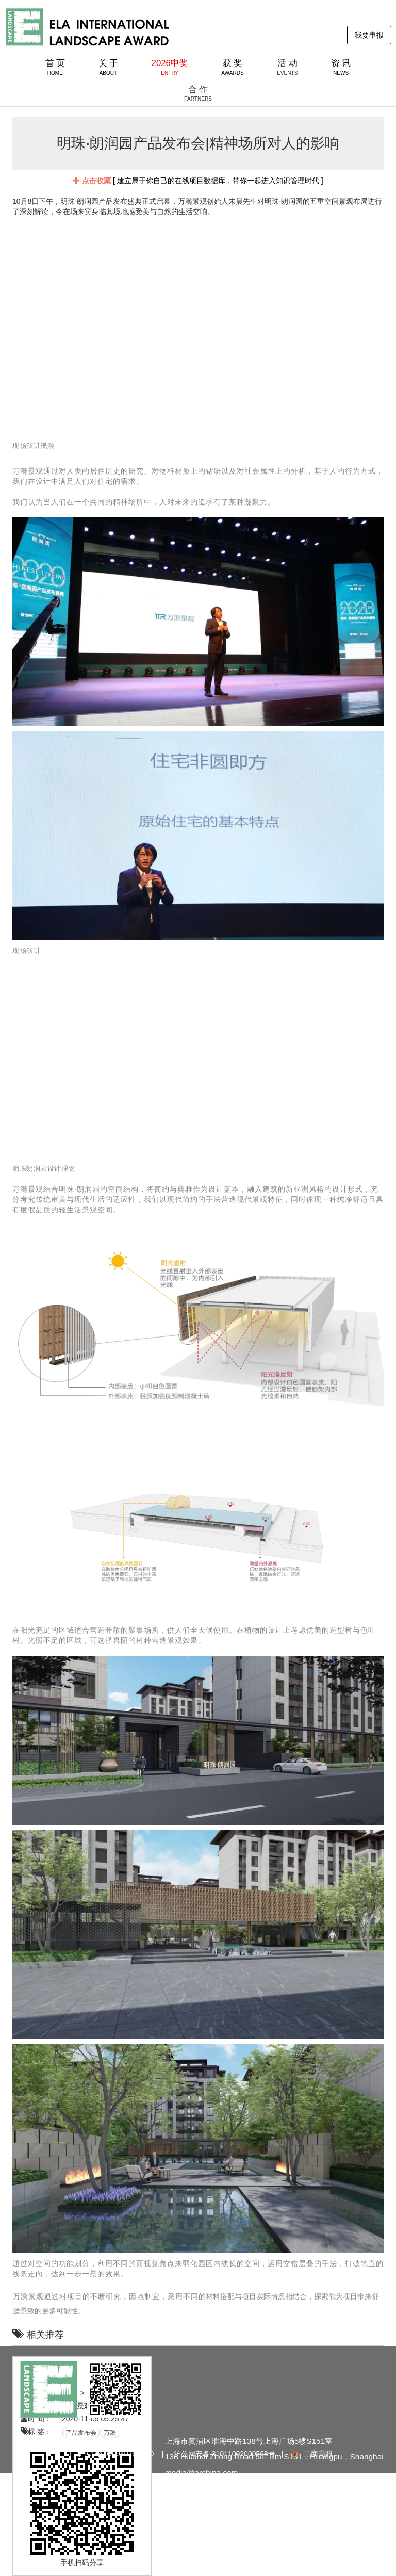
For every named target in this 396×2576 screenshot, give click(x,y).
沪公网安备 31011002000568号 (224, 2454)
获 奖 (232, 67)
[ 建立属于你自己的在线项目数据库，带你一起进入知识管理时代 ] (198, 180)
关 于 (108, 67)
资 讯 (341, 67)
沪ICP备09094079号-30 (115, 2454)
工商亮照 (311, 2454)
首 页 (55, 67)
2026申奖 (170, 67)
